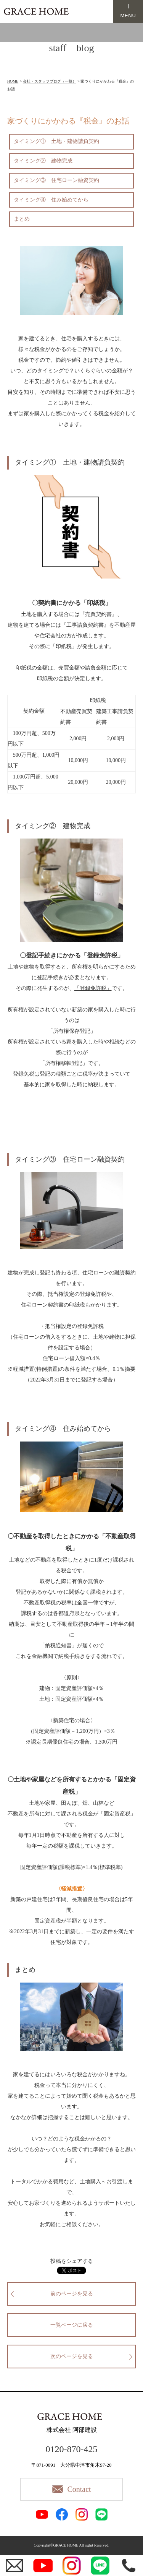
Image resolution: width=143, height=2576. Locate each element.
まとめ (22, 219)
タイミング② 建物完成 (43, 161)
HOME (12, 81)
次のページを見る (71, 2356)
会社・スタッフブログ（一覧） (49, 81)
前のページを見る (71, 2293)
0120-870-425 (72, 2449)
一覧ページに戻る (71, 2325)
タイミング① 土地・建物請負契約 (56, 141)
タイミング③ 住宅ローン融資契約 (56, 180)
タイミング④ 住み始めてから (51, 200)
